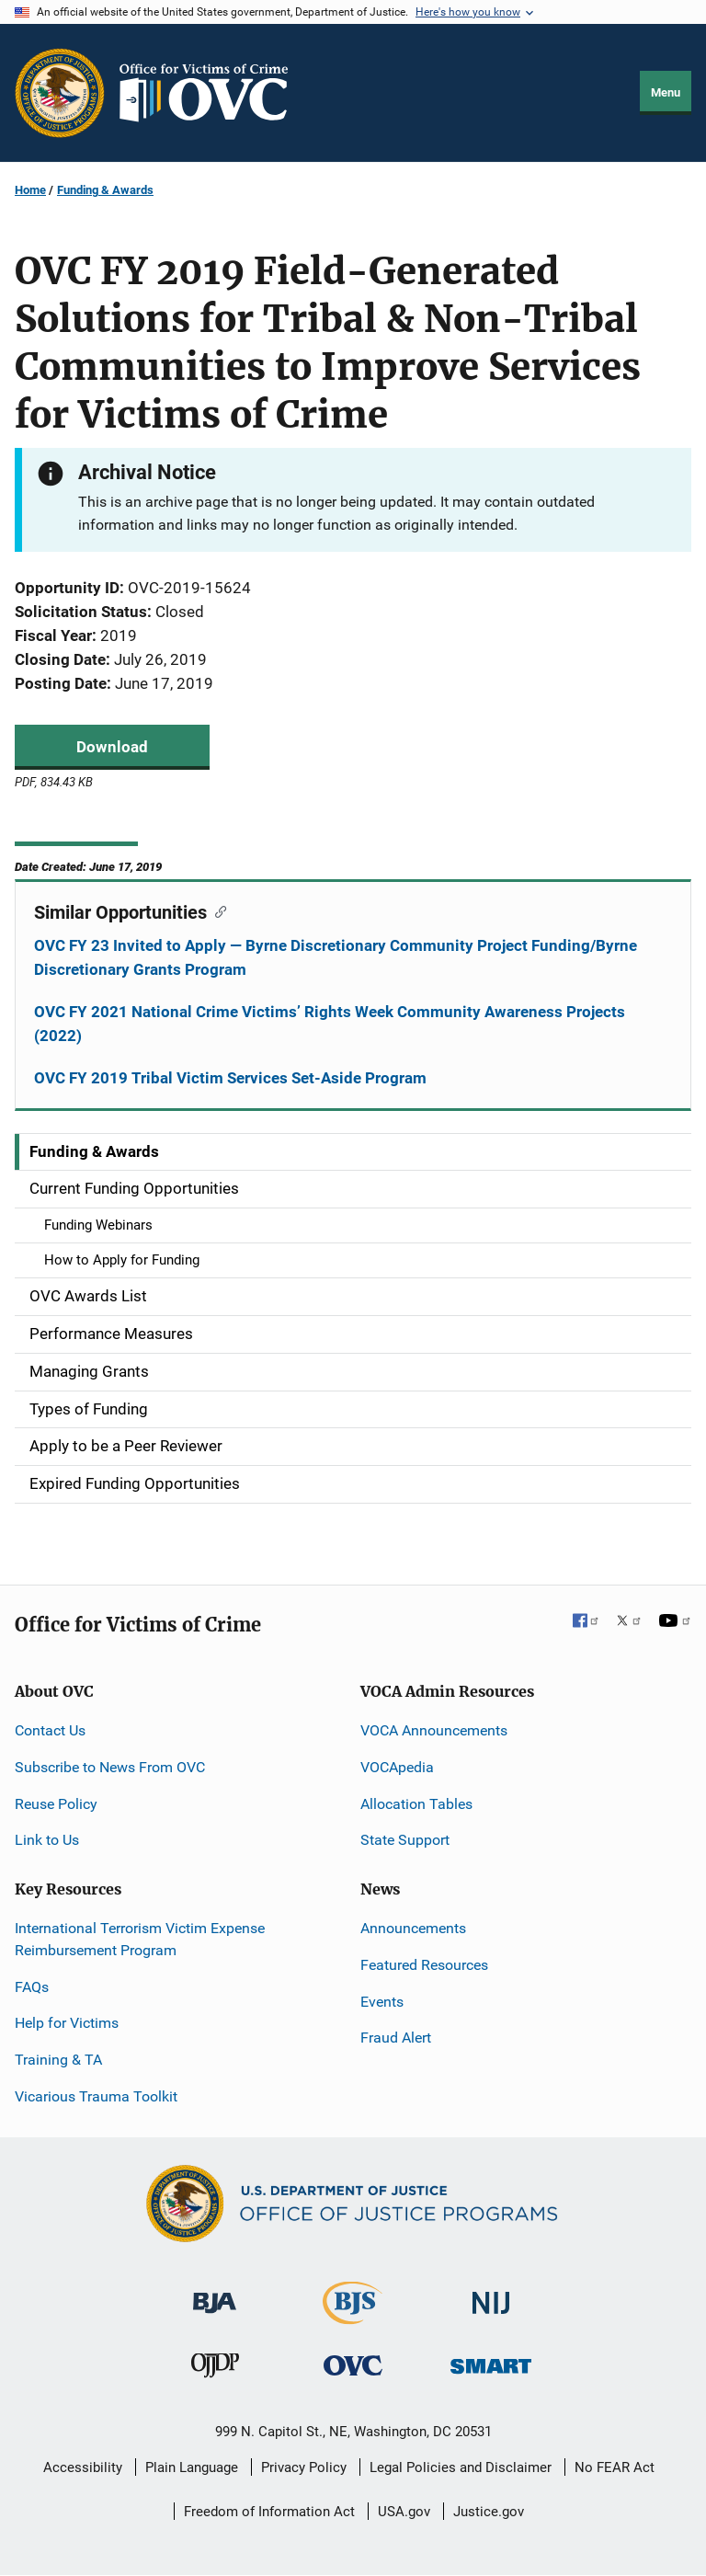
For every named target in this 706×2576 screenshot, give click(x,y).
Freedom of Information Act (269, 2511)
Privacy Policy (304, 2467)
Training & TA (58, 2059)
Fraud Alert (395, 2037)
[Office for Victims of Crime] (353, 2365)
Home (30, 190)
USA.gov (404, 2511)
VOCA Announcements (433, 1730)
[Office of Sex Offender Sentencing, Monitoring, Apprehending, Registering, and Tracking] (490, 2361)
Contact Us (50, 1730)
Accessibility (82, 2467)
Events (382, 2001)
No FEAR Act (615, 2467)
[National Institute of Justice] (491, 2295)
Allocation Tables (416, 1804)
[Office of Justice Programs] (60, 93)
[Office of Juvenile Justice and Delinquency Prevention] (215, 2369)
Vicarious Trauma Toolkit (96, 2096)
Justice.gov (488, 2511)
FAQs (32, 1987)
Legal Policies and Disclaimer (461, 2467)
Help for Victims (67, 2023)
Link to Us (47, 1840)
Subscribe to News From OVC (110, 1767)
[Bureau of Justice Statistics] (352, 2316)
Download (112, 747)
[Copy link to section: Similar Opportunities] (216, 910)
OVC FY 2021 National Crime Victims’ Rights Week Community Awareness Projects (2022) (329, 1023)
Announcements (413, 1928)
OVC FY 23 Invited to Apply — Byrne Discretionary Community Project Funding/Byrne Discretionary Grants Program (335, 957)
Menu (665, 92)
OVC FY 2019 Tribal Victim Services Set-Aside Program (230, 1078)
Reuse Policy (56, 1804)
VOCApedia (397, 1767)
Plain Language (191, 2467)
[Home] (211, 92)
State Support (405, 1840)
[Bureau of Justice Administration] (214, 2294)
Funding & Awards (105, 190)
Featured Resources (424, 1965)
